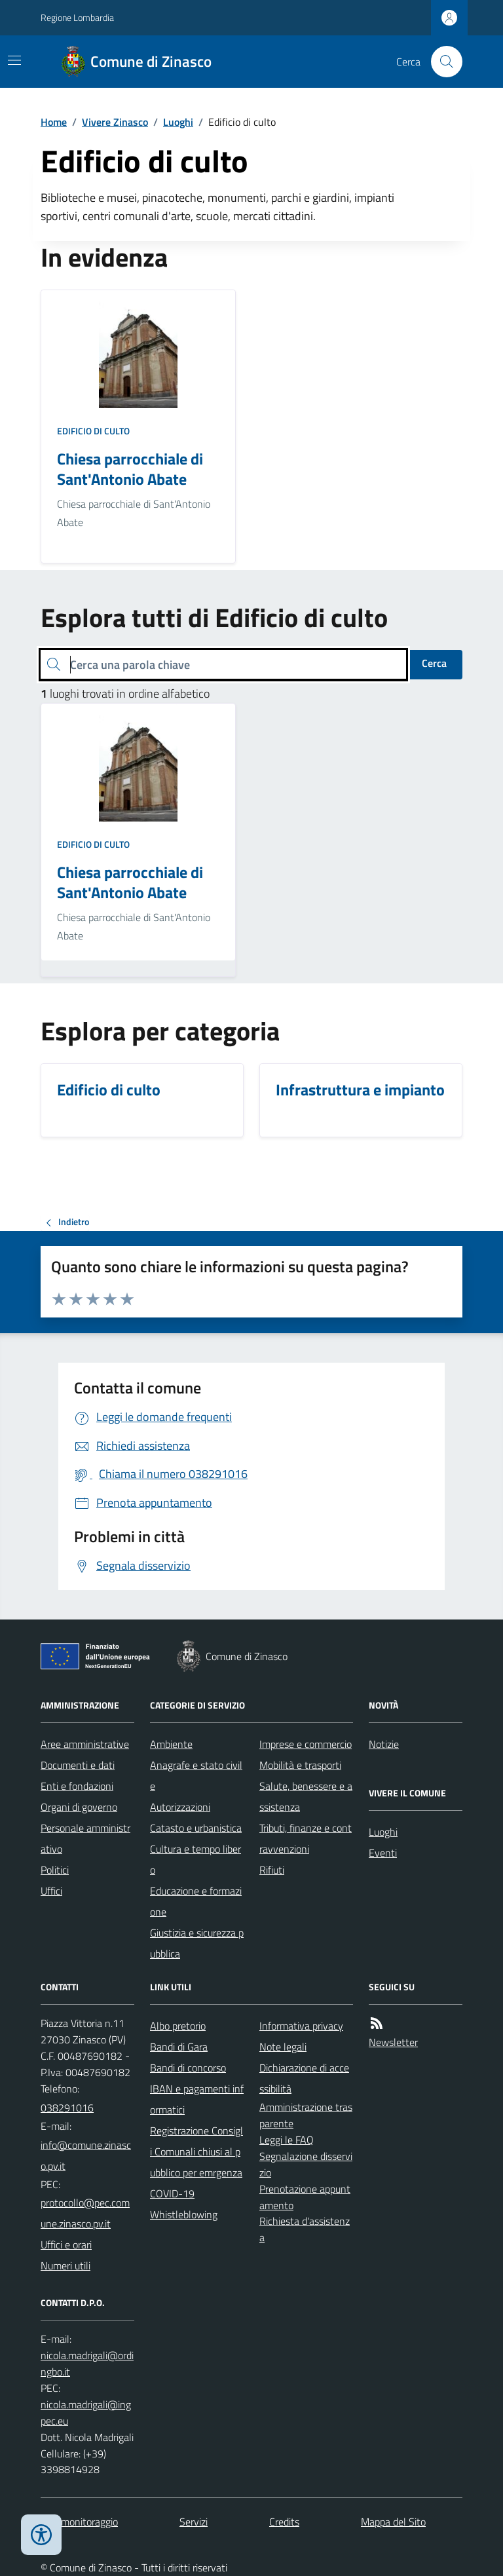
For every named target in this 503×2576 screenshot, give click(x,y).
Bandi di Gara (179, 2047)
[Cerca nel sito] (441, 61)
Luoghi (178, 122)
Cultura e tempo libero (195, 1859)
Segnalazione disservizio (305, 2164)
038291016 (67, 2107)
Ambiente (171, 1744)
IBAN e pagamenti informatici (197, 2099)
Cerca (434, 663)
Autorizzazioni (180, 1807)
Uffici (51, 1891)
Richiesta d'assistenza (304, 2229)
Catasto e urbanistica (196, 1828)
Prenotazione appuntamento (304, 2197)
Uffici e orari (66, 2244)
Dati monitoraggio (79, 2521)
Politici (55, 1870)
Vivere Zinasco (115, 122)
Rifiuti (271, 1870)
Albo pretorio (178, 2026)
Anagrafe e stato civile (196, 1775)
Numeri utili (65, 2265)
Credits (284, 2521)
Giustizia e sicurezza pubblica (197, 1943)
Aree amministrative (85, 1744)
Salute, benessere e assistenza (305, 1796)
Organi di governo (79, 1807)
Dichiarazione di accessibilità (304, 2078)
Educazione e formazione (196, 1901)
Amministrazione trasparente (305, 2115)
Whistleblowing (183, 2214)
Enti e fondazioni (77, 1786)
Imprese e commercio (305, 1744)
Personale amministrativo (85, 1838)
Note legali (283, 2047)
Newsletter (393, 2042)
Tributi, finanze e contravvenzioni (305, 1838)
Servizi (193, 2521)
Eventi (383, 1853)
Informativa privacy (301, 2026)
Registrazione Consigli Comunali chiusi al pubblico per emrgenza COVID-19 (196, 2162)
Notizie (384, 1744)
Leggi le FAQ (286, 2140)
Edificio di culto (93, 431)
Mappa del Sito (393, 2521)
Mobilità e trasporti (300, 1765)
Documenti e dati (78, 1765)
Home (54, 122)
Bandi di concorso (188, 2067)
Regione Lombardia (77, 17)
